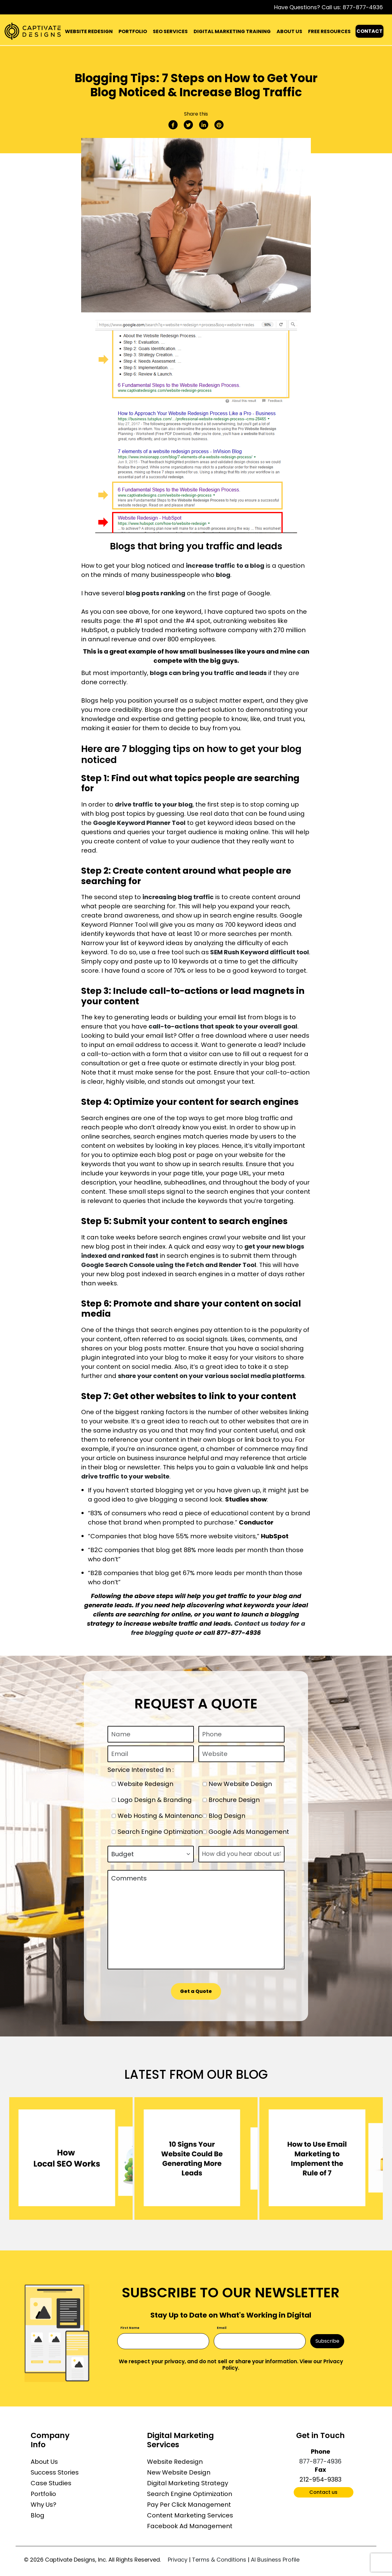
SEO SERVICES (170, 31)
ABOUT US (289, 31)
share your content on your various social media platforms (211, 1376)
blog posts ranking (155, 593)
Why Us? (43, 2504)
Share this (196, 113)
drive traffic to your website (125, 1476)
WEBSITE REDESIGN (89, 31)
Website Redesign (175, 2461)
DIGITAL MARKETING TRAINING (232, 31)
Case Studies (51, 2483)
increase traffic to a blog (225, 565)
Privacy (177, 2559)
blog (223, 575)
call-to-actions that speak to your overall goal (223, 1026)
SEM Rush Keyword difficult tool (259, 952)
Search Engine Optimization (189, 2494)
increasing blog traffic (178, 897)
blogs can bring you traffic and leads (208, 673)
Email (221, 2328)
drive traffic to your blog (154, 804)
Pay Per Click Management (189, 2504)
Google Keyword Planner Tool (139, 823)
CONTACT (369, 31)
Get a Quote (196, 1991)
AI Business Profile (275, 2559)
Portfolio (43, 2494)
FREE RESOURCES (329, 31)
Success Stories (55, 2472)
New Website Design (178, 2472)
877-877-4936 (363, 7)
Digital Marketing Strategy (187, 2483)
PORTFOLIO (133, 31)
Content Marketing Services (190, 2515)
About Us (44, 2461)
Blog (37, 2515)
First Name (129, 2328)
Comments (196, 1919)
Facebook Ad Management (189, 2526)
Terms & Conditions (219, 2559)
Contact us (323, 2492)
